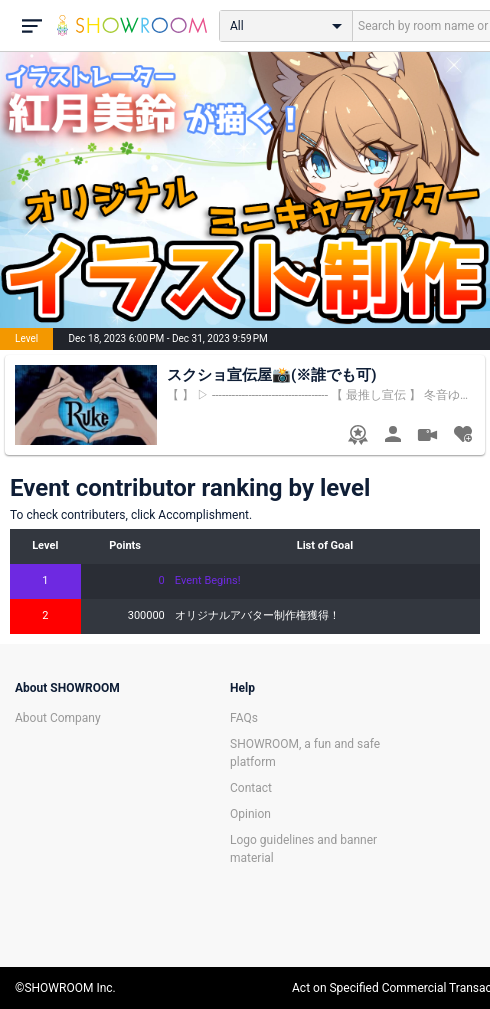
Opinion (250, 814)
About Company (58, 718)
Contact (251, 788)
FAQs (244, 718)
